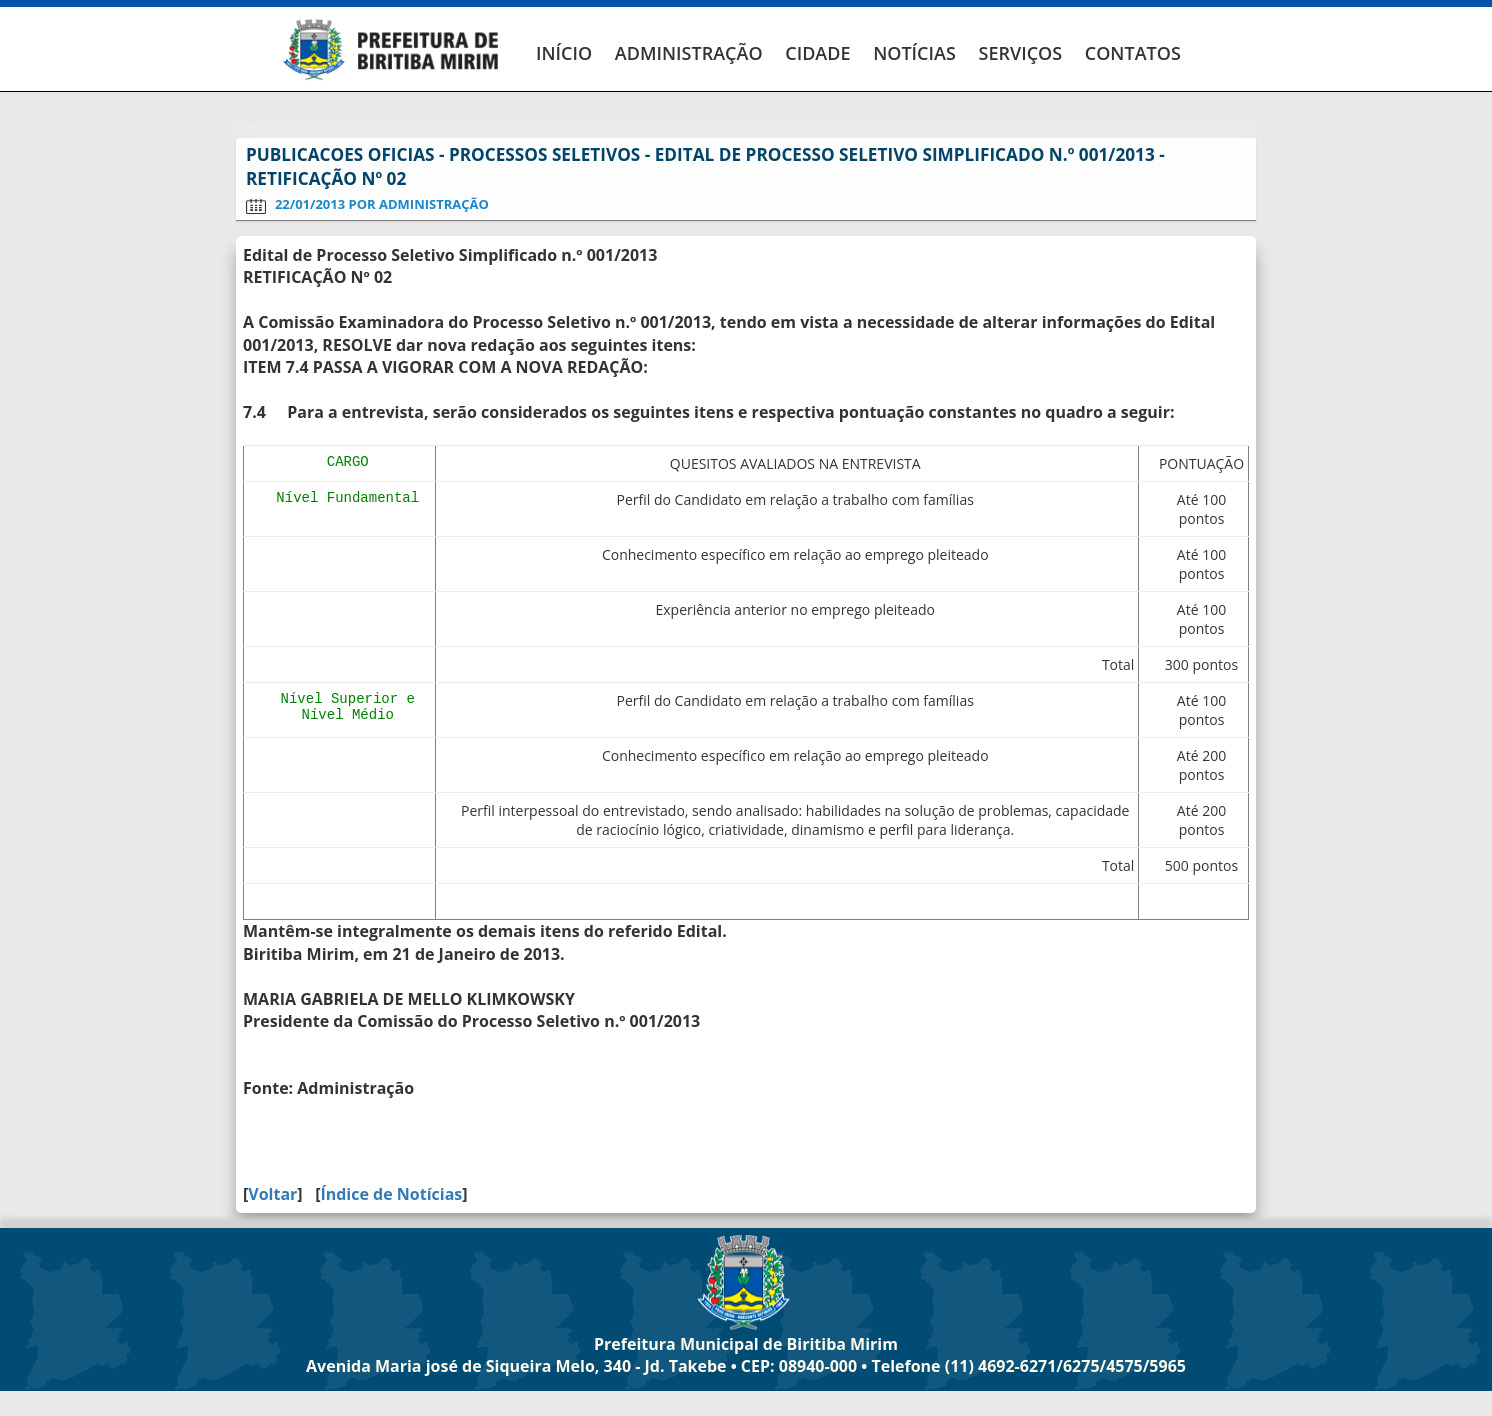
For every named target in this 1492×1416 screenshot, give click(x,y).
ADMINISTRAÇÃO (689, 53)
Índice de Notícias (391, 1194)
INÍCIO (564, 53)
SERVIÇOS (1020, 53)
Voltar (272, 1194)
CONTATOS (1133, 53)
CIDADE (817, 53)
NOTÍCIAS (914, 53)
